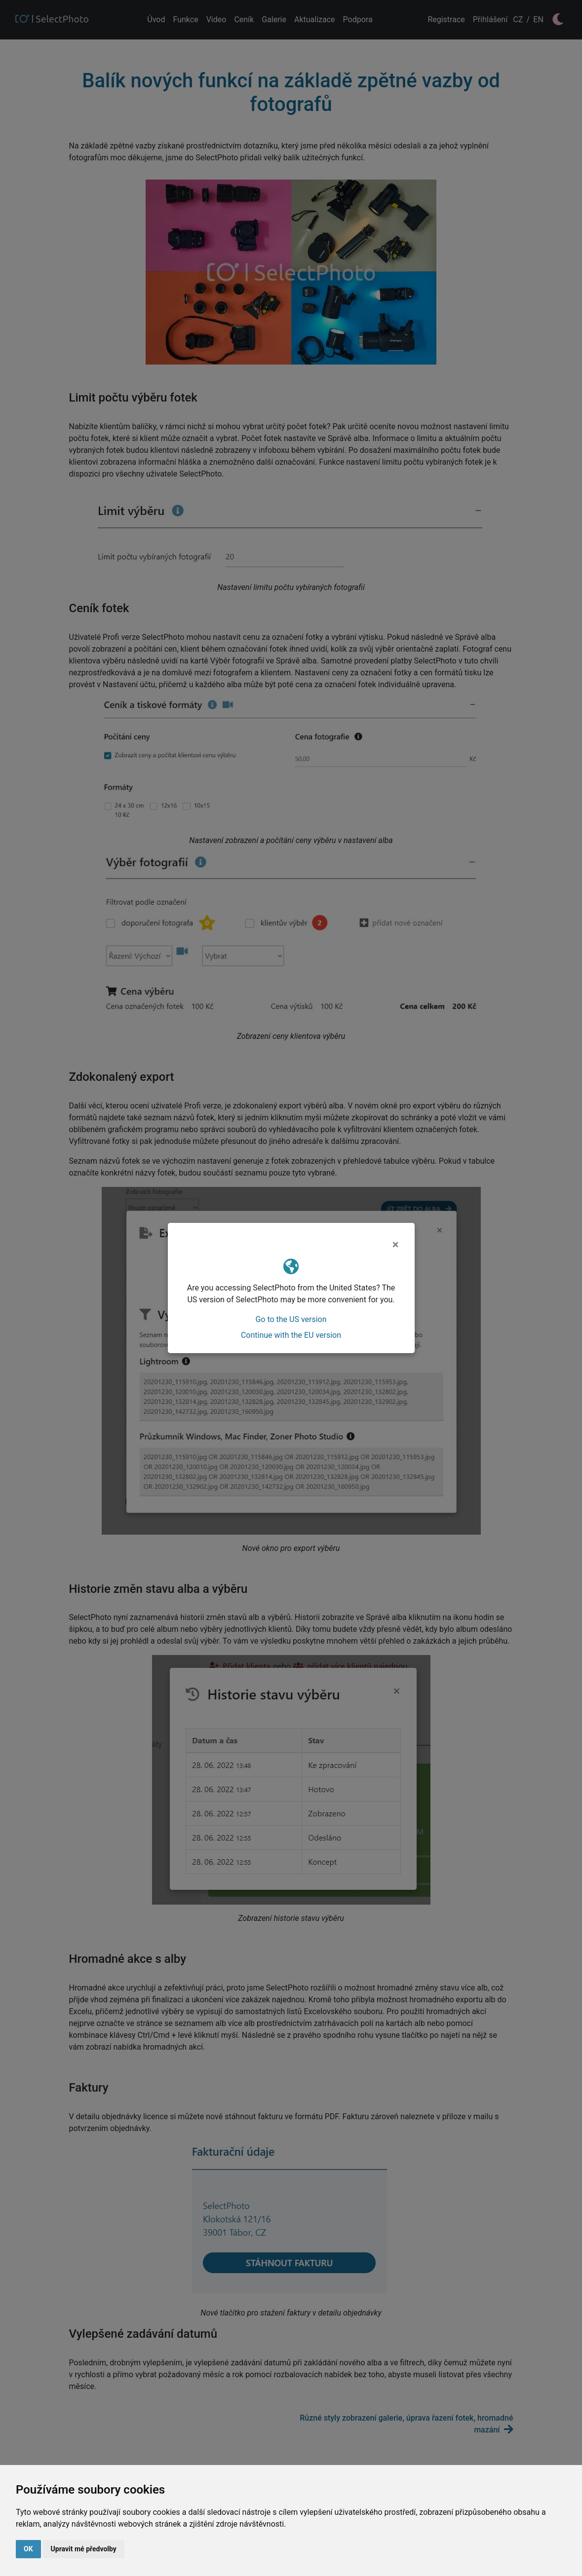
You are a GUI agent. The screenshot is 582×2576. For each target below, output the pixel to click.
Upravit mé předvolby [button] (83, 2549)
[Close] (396, 1244)
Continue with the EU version (291, 1335)
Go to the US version (290, 1319)
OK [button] (28, 2549)
